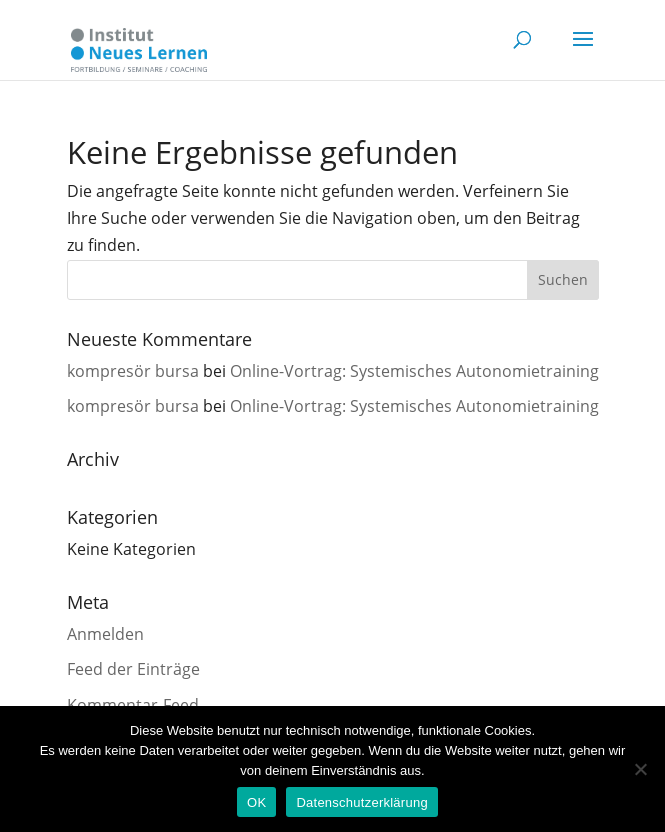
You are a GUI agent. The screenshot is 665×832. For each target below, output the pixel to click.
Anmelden (105, 634)
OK (256, 802)
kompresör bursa (133, 371)
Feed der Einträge (133, 669)
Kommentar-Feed (133, 705)
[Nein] (640, 769)
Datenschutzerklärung (361, 802)
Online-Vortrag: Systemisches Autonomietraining (414, 371)
